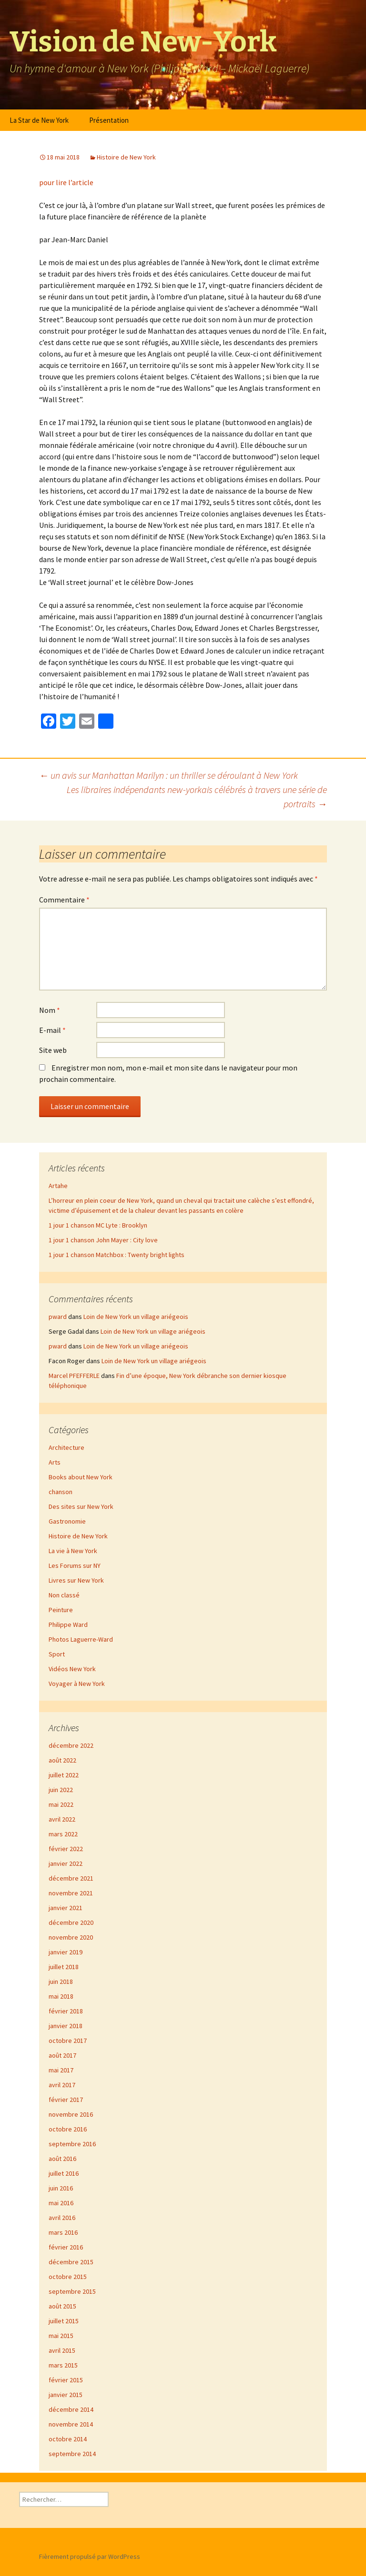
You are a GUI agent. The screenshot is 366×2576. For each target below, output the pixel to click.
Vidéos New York (72, 1668)
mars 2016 (63, 2232)
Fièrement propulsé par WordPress (89, 2556)
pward (58, 1316)
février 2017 (66, 2099)
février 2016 (66, 2247)
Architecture (66, 1447)
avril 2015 (62, 2350)
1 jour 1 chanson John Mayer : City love (103, 1240)
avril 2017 (62, 2085)
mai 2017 (61, 2070)
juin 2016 (61, 2188)
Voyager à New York (77, 1683)
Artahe (58, 1185)
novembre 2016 (71, 2114)
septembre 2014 (72, 2453)
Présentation (109, 120)
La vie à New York (73, 1550)
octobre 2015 (68, 2276)
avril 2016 (62, 2217)
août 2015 (62, 2306)
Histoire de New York (126, 157)
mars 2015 (63, 2365)
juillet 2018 (64, 1966)
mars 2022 (63, 1834)
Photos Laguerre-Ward (81, 1639)
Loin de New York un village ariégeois (135, 1316)
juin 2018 (61, 1981)
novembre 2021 (71, 1893)
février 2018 (66, 2011)
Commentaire (64, 899)
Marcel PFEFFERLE (74, 1375)
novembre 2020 (71, 1937)
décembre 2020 (71, 1922)
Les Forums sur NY (75, 1565)
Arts (55, 1462)
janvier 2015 (65, 2394)
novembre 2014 (71, 2424)
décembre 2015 (71, 2262)
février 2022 (66, 1848)
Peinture (61, 1609)
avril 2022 (62, 1819)
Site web (53, 1050)
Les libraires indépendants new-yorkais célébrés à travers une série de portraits (197, 796)
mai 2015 (61, 2335)
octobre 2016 (68, 2129)
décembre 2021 (71, 1878)
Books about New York (80, 1477)
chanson (60, 1491)
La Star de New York (39, 120)
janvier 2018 (65, 2025)
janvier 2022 (65, 1863)
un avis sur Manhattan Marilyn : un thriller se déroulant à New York (168, 775)
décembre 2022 (71, 1745)
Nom (49, 1010)
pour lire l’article (66, 182)
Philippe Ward (68, 1624)
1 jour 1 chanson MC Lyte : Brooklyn (98, 1225)
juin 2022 (61, 1789)
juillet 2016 (64, 2173)
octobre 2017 (68, 2040)
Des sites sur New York (81, 1506)
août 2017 (62, 2055)
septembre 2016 (72, 2144)
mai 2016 (61, 2203)
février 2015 (66, 2380)
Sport (57, 1654)
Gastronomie (67, 1521)
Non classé (64, 1595)
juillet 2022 (64, 1775)
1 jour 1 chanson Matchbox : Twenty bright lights (116, 1254)
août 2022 (62, 1760)
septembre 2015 (72, 2291)
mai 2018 (61, 1996)
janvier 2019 (65, 1952)
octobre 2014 (68, 2439)
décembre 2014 (71, 2409)
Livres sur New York (76, 1580)
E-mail (52, 1030)
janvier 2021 (65, 1907)
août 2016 (62, 2158)
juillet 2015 (64, 2321)
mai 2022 (61, 1804)
